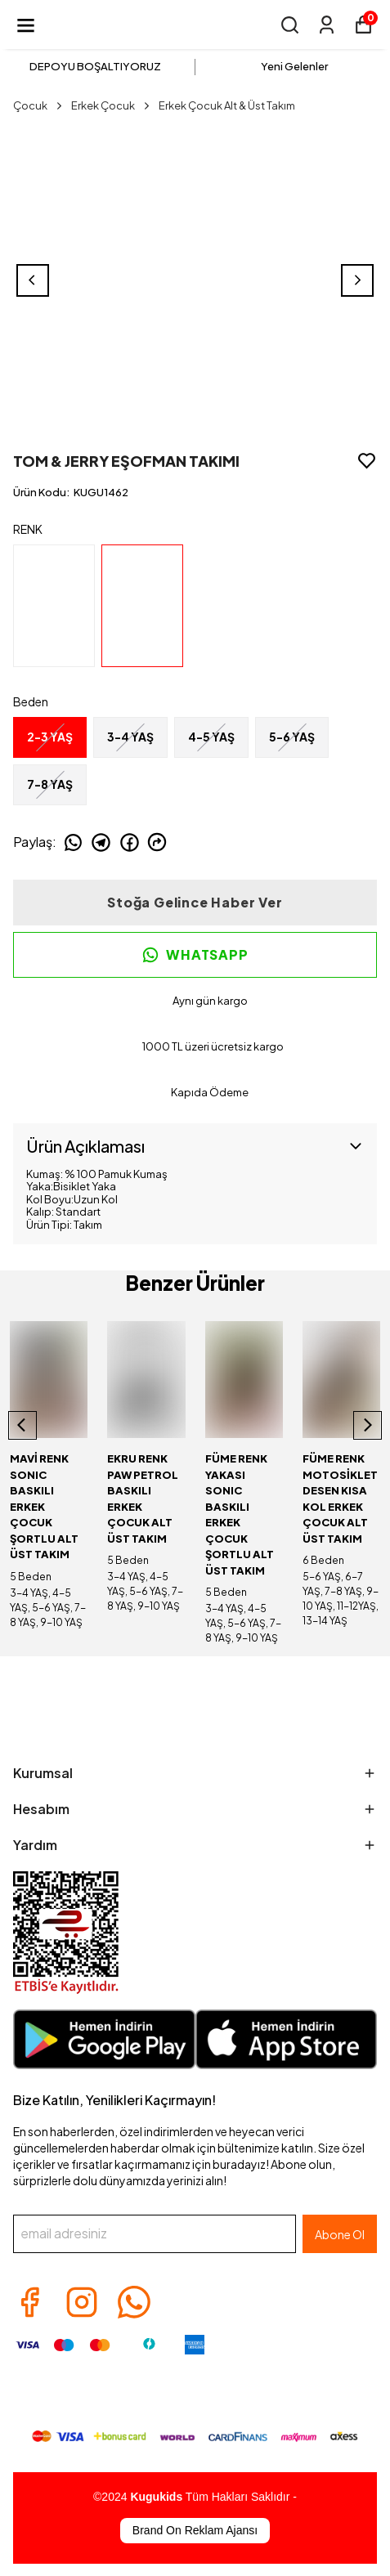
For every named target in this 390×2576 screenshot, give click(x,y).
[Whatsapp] (134, 2302)
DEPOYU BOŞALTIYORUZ (95, 66)
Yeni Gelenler (294, 66)
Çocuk (39, 105)
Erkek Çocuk (111, 105)
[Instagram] (81, 2302)
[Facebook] (29, 2302)
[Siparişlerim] (326, 25)
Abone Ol (340, 2234)
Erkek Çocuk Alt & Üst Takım (227, 105)
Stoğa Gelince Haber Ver (194, 902)
